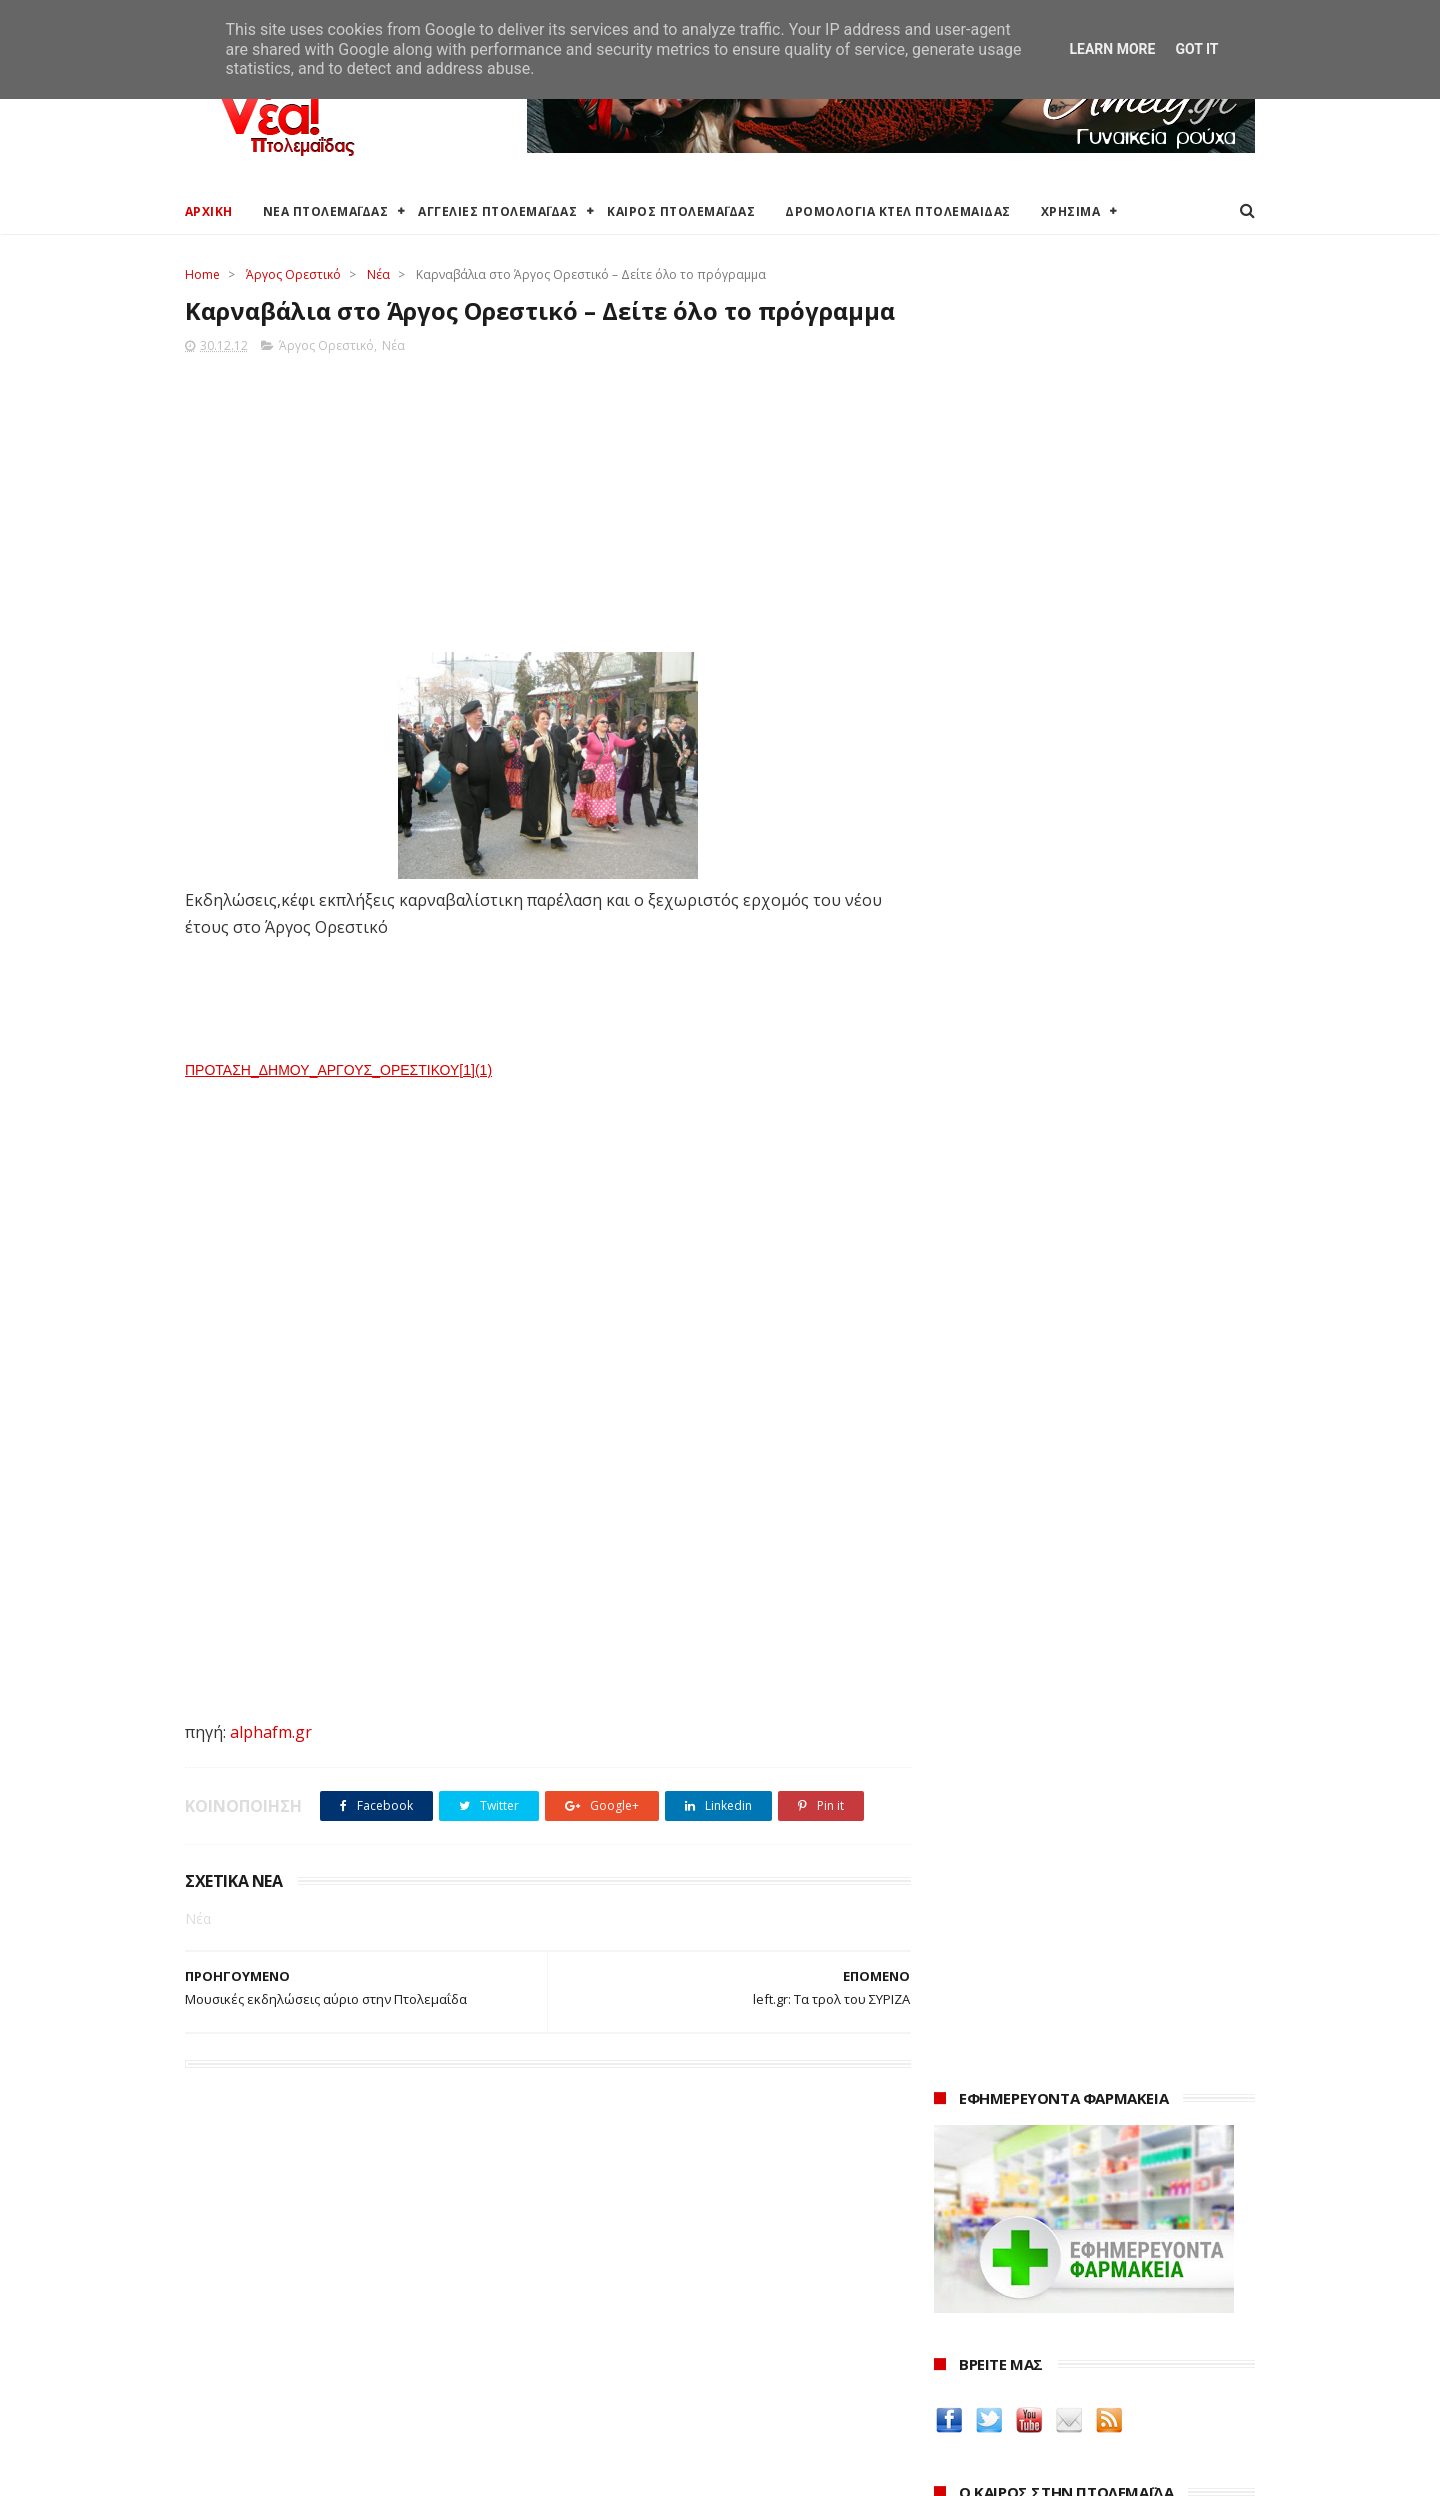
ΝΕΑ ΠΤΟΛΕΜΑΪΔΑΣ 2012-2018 (280, 2470)
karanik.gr (971, 1720)
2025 (952, 2249)
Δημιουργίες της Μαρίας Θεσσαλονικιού (1084, 1768)
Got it (1196, 49)
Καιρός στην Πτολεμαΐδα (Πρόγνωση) (307, 2222)
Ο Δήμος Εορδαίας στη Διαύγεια (653, 2246)
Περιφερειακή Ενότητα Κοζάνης (651, 2270)
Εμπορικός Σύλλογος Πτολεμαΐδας (662, 2382)
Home (202, 274)
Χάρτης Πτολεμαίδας (250, 2365)
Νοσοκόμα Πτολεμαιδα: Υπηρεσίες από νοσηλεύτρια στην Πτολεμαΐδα (1079, 1825)
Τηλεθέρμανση (597, 2405)
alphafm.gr (271, 1769)
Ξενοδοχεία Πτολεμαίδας (267, 2341)
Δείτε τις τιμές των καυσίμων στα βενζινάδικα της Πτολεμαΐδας (1062, 1568)
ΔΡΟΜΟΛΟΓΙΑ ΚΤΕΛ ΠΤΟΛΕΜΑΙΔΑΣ (899, 211)
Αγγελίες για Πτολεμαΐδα (266, 2270)
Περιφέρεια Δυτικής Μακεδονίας (654, 2293)
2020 (952, 2386)
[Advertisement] (541, 533)
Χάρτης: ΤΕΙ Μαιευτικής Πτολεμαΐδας (303, 2389)
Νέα (378, 274)
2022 (952, 2331)
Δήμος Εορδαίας (601, 2222)
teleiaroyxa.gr (985, 1697)
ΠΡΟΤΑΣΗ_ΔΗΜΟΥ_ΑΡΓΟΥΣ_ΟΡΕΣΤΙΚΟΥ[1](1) (338, 1107)
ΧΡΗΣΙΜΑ (1071, 211)
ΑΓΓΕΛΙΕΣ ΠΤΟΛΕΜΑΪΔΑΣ (498, 211)
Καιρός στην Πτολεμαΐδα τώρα (284, 2246)
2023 (952, 2304)
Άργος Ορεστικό (293, 274)
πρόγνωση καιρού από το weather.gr (1084, 894)
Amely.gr (966, 1673)
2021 (952, 2358)
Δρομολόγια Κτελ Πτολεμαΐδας (286, 2317)
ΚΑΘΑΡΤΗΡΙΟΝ (986, 1792)
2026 (952, 2222)
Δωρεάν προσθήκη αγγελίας (277, 2293)
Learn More (1112, 49)
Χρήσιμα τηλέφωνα (247, 2412)
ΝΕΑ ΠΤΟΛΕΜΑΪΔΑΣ (326, 211)
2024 (952, 2277)
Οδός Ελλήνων (987, 1744)
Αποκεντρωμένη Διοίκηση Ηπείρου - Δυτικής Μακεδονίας (694, 2326)
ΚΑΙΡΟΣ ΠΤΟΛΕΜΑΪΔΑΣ (682, 211)
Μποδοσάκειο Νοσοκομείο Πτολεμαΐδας (682, 2358)
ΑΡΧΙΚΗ (209, 211)
